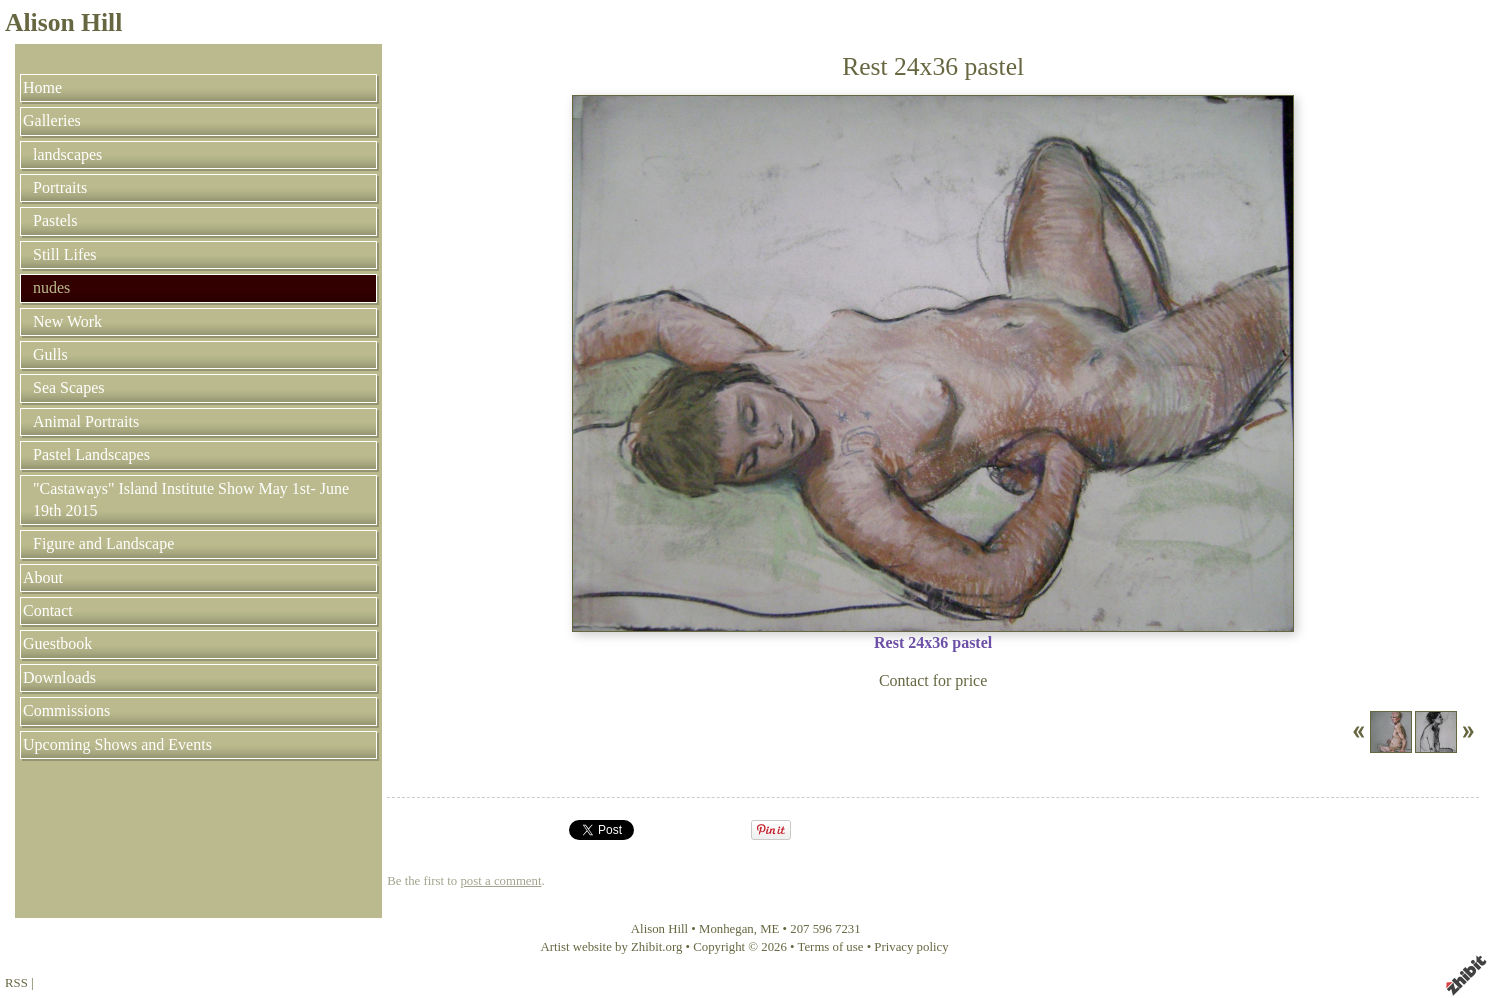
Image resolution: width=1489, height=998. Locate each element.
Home (42, 87)
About (43, 577)
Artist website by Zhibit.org (611, 947)
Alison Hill (63, 22)
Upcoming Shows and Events (117, 744)
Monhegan (726, 929)
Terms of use (831, 947)
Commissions (66, 710)
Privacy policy (911, 947)
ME (769, 929)
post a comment (500, 881)
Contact (48, 610)
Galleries (52, 120)
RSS (16, 983)
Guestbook (57, 643)
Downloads (59, 677)
